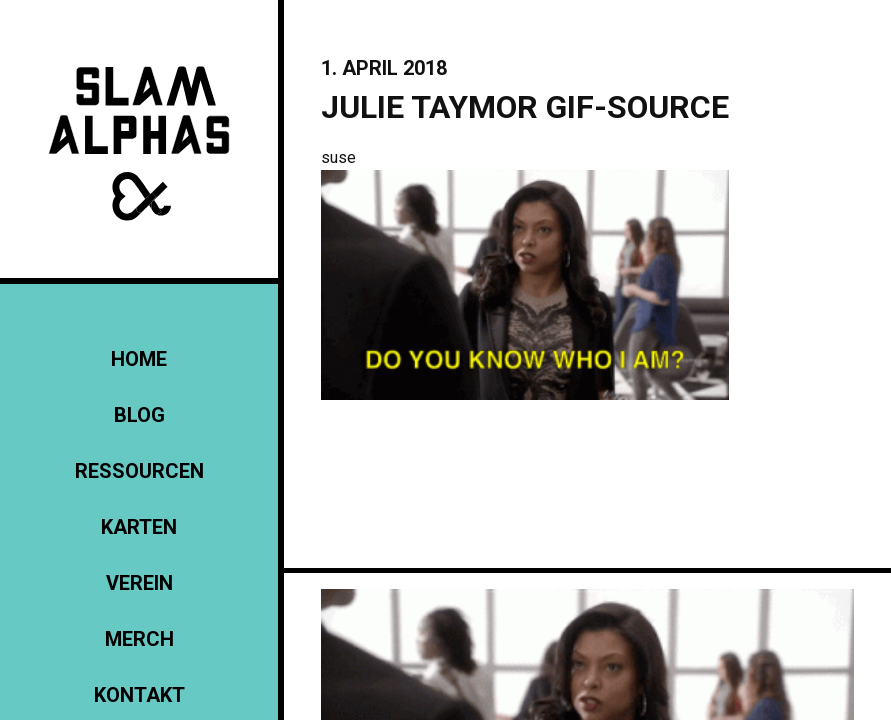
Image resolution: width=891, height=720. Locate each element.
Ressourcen (139, 471)
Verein (139, 583)
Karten (139, 527)
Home (139, 359)
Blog (139, 415)
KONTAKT (139, 695)
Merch (139, 639)
